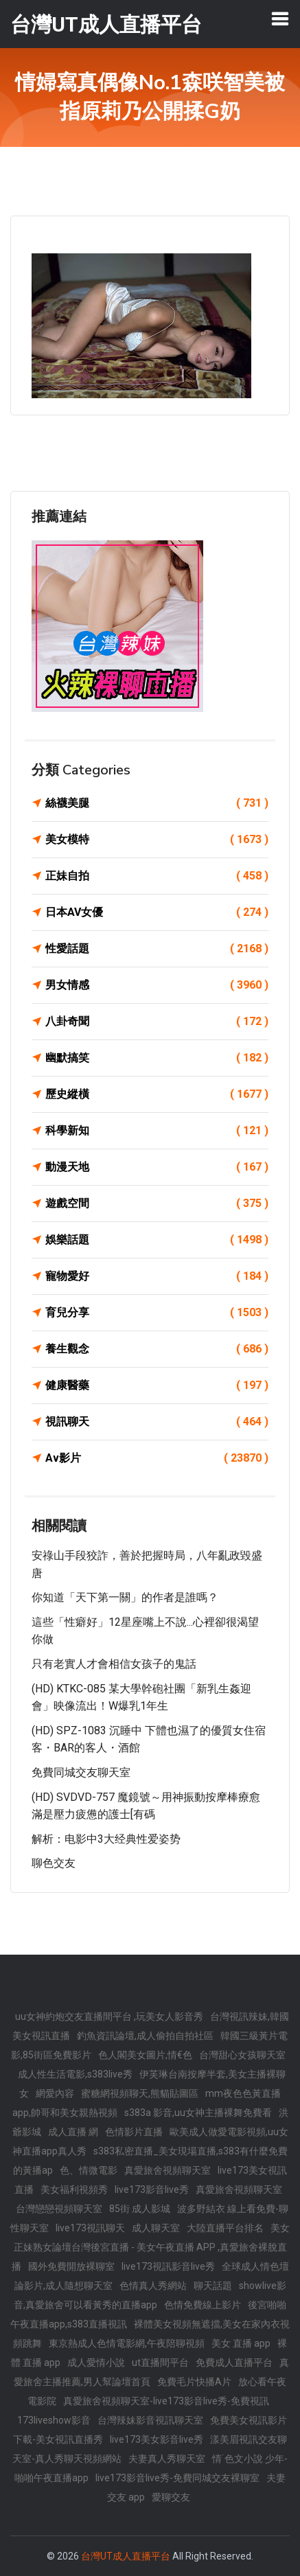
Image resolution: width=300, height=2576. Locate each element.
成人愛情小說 (96, 2362)
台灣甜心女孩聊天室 (242, 2054)
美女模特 (156, 839)
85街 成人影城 (139, 2208)
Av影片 (156, 1458)
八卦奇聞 (156, 1021)
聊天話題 (213, 2285)
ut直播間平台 (160, 2362)
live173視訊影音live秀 (168, 2266)
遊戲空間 (156, 1203)
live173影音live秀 (152, 2189)
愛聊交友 (171, 2497)
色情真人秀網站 (153, 2285)
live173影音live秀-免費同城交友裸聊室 (177, 2477)
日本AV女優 (156, 912)
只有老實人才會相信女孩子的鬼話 (114, 1663)
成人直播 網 (73, 2131)
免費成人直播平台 (234, 2362)
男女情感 (156, 985)
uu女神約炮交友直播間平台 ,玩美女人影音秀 (109, 2016)
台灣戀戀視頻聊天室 (59, 2208)
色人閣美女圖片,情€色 (145, 2054)
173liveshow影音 (54, 2420)
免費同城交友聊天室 (81, 1772)
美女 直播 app (240, 2343)
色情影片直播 (134, 2131)
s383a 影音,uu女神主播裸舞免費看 (198, 2112)
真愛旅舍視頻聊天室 (167, 2170)
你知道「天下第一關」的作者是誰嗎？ (125, 1597)
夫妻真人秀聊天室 (166, 2458)
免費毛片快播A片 (194, 2381)
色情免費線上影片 (202, 2304)
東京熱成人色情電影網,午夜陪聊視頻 (127, 2343)
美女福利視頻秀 (74, 2189)
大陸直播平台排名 (225, 2227)
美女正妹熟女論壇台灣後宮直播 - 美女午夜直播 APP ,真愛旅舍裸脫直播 (151, 2247)
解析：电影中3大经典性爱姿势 (106, 1838)
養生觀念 (156, 1349)
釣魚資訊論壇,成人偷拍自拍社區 (145, 2035)
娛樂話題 (156, 1240)
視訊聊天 (156, 1421)
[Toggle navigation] (280, 18)
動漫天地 (156, 1167)
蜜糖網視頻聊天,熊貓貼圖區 (139, 2093)
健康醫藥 (156, 1385)
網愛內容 (55, 2093)
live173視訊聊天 (90, 2227)
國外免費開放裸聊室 (71, 2266)
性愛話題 (156, 948)
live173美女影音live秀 (156, 2439)
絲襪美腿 (156, 803)
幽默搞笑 (156, 1058)
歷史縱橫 (156, 1094)
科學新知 (156, 1130)
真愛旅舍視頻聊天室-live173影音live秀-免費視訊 (166, 2400)
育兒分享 (156, 1312)
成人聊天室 (156, 2227)
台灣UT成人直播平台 (125, 2556)
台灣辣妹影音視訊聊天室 (150, 2420)
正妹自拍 (156, 876)
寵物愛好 (156, 1276)
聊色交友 (54, 1863)
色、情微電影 (88, 2170)
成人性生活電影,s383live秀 (75, 2074)
